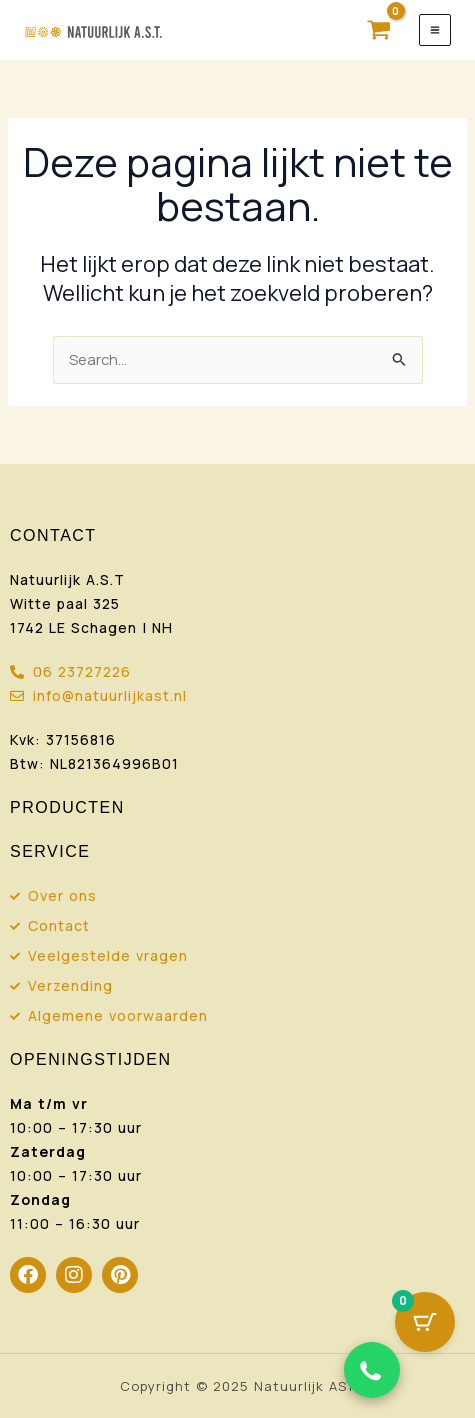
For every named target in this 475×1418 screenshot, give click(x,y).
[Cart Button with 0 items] (425, 1322)
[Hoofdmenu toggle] (435, 30)
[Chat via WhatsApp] (372, 1370)
